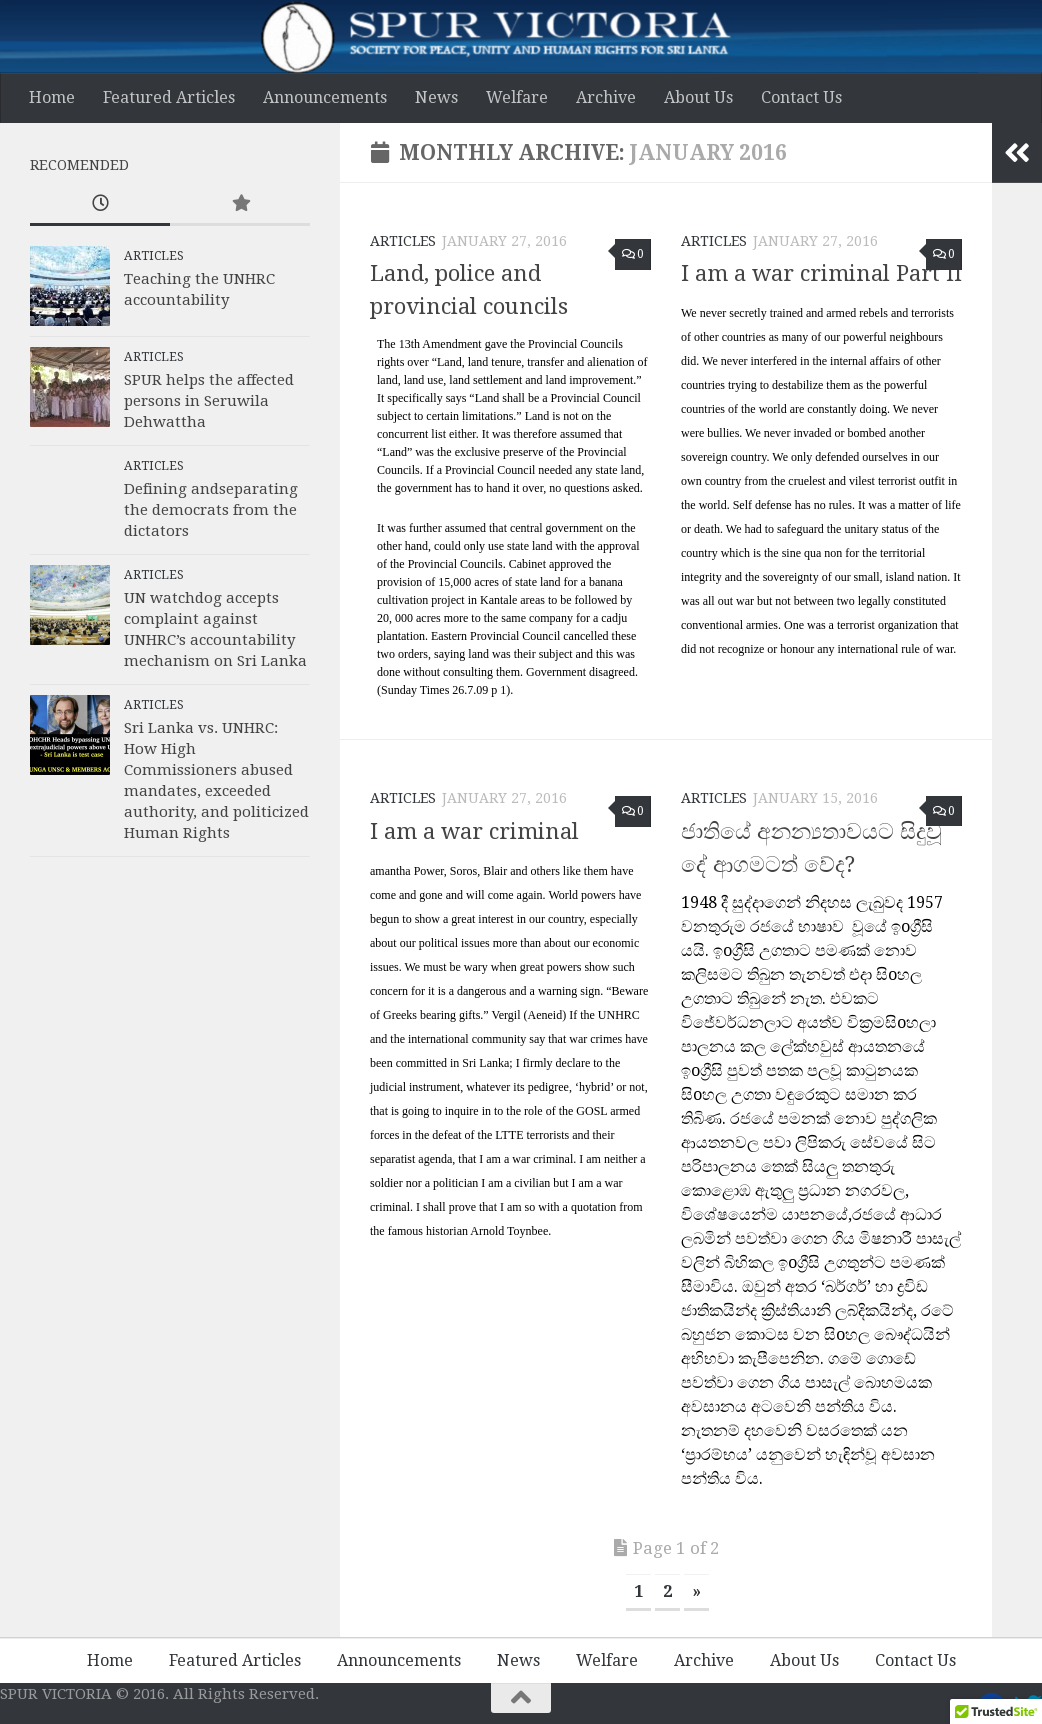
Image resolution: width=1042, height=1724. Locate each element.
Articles (403, 241)
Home (52, 97)
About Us (698, 97)
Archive (606, 97)
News (436, 97)
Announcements (325, 97)
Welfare (517, 97)
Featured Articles (169, 97)
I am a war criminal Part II (821, 273)
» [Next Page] (696, 1591)
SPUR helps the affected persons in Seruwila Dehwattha (209, 401)
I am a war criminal (474, 831)
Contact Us (801, 97)
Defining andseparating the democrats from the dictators (211, 510)
